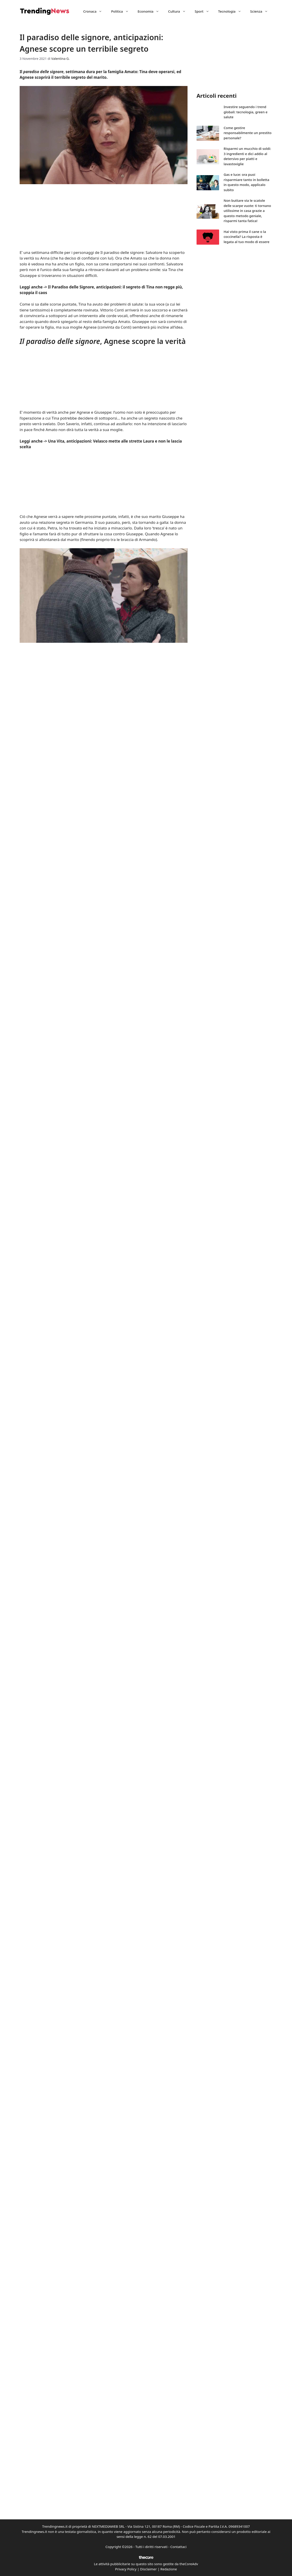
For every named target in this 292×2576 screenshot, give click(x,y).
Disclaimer (148, 2569)
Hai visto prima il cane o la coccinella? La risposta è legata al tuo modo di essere (246, 236)
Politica (122, 11)
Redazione (168, 2569)
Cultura (179, 11)
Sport (204, 11)
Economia (151, 11)
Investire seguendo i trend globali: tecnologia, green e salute (245, 111)
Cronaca (95, 11)
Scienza (261, 11)
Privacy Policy (126, 2569)
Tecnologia (232, 11)
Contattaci (178, 2546)
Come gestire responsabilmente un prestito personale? (247, 132)
